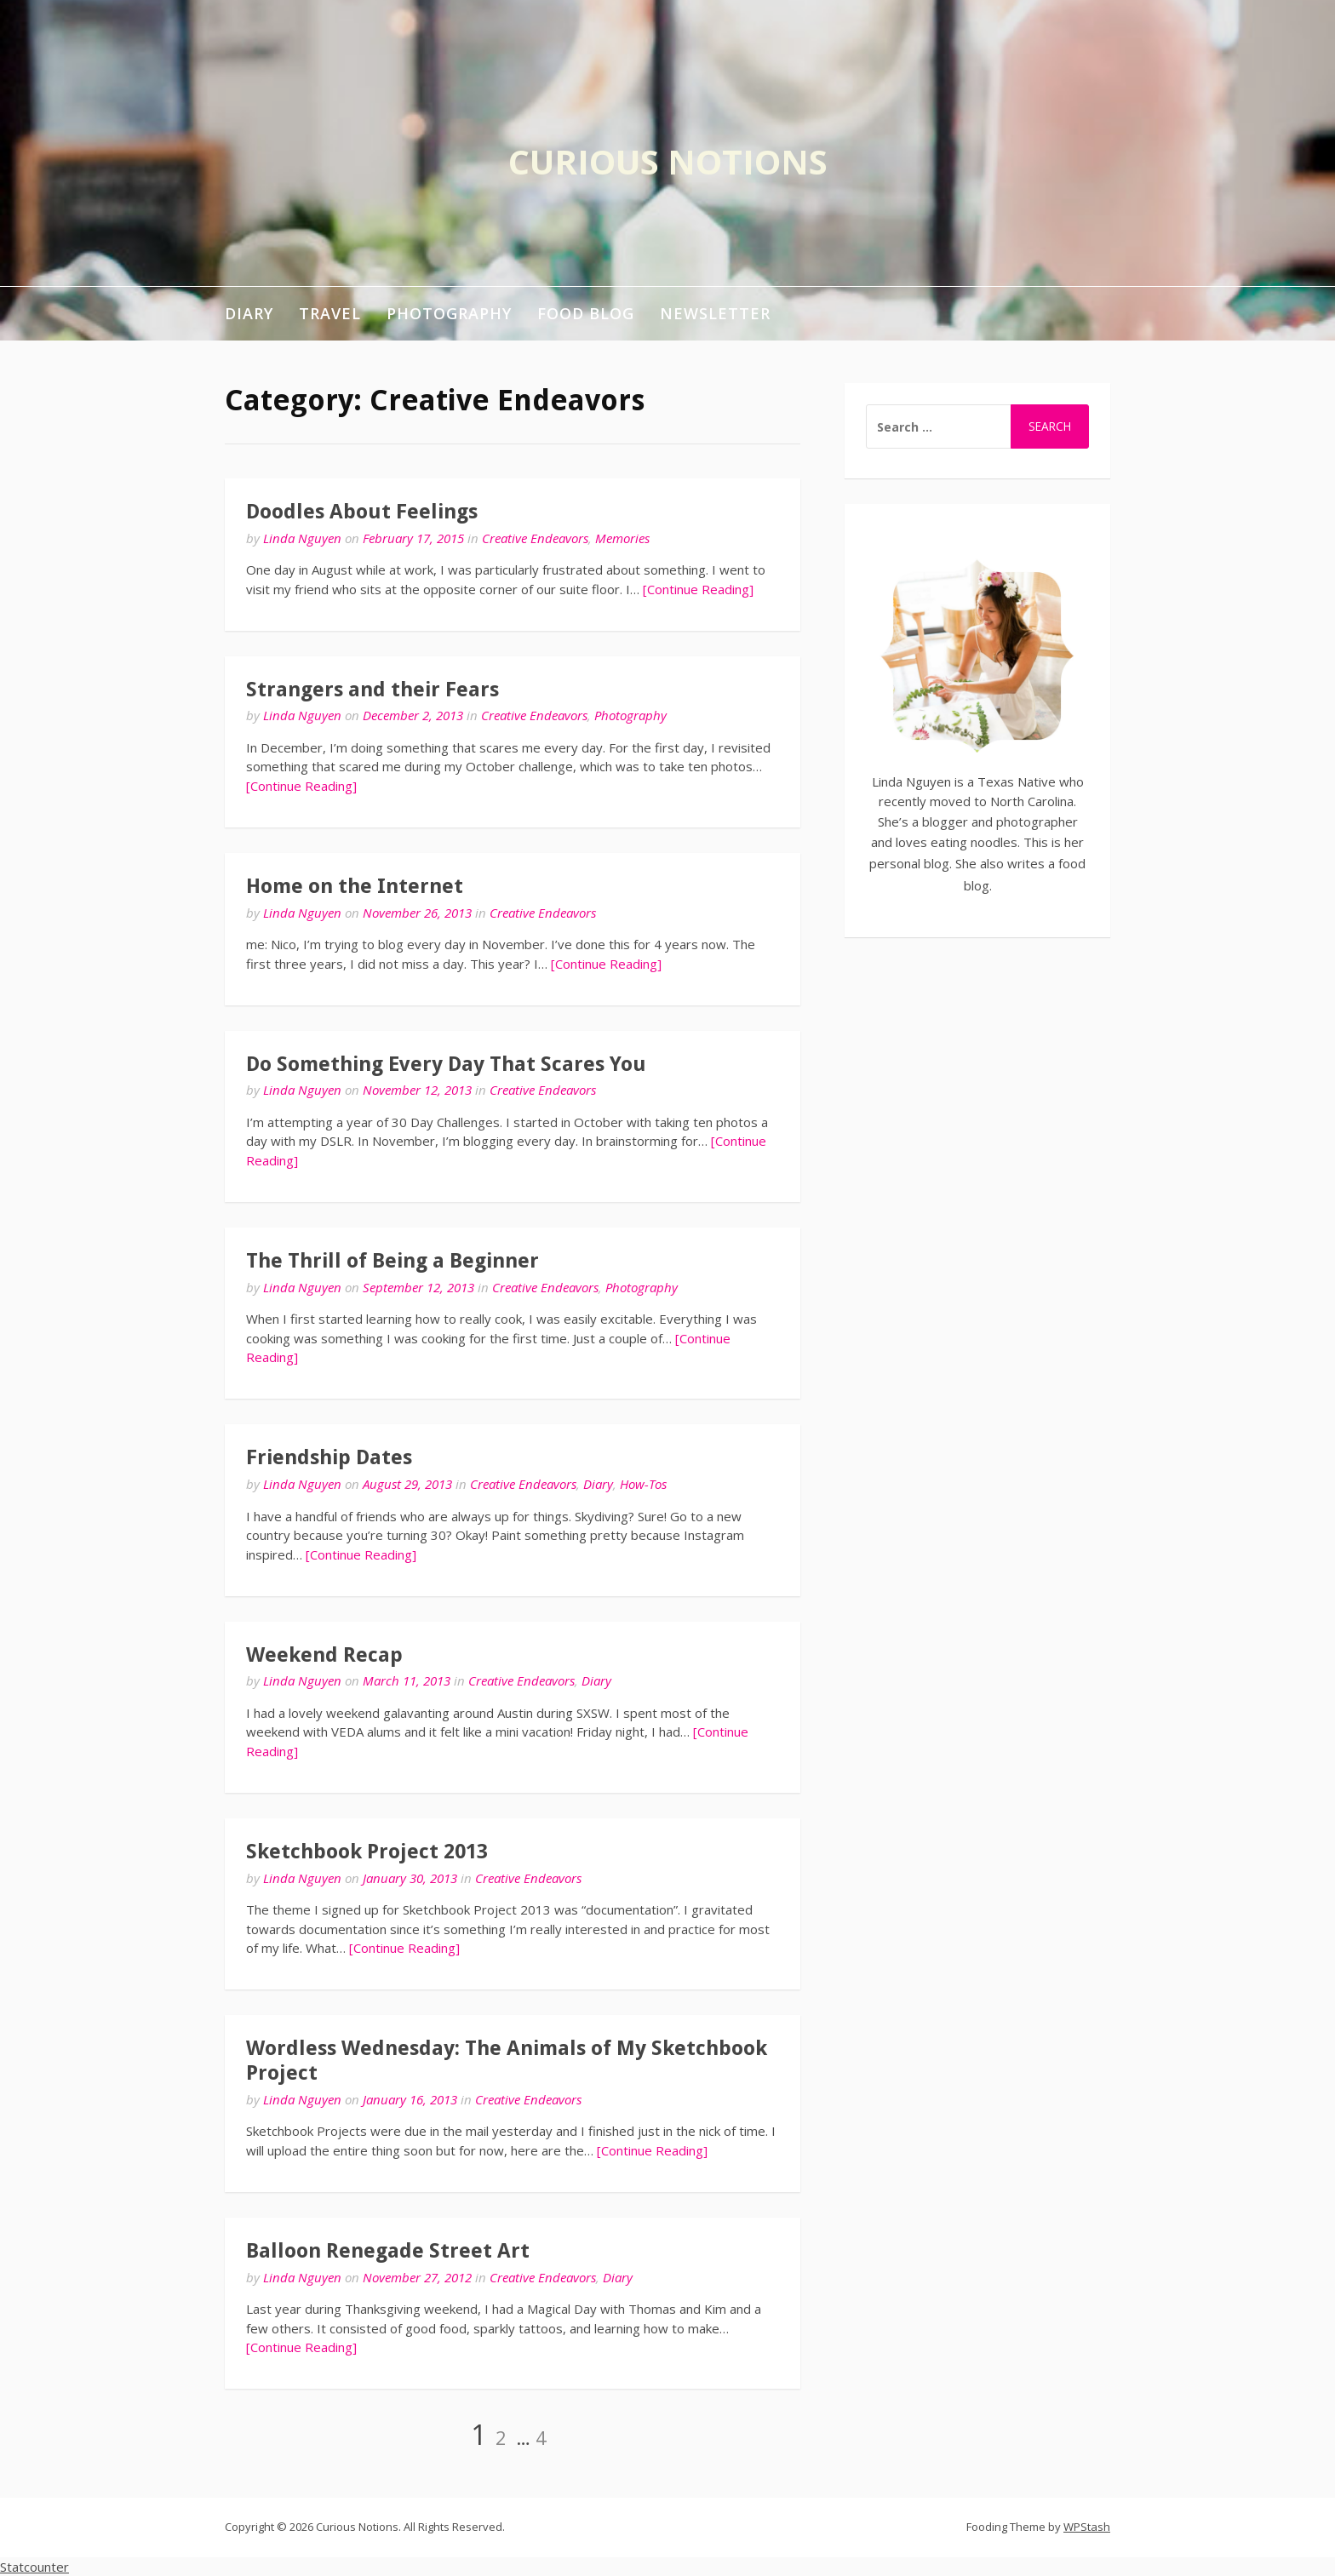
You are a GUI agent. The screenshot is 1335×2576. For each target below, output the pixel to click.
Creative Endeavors (535, 538)
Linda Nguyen (302, 538)
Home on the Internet (354, 886)
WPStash (1086, 2526)
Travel (330, 313)
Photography (449, 313)
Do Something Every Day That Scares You (446, 1064)
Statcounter (34, 2566)
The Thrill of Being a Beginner (392, 1261)
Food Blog (585, 313)
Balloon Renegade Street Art (388, 2251)
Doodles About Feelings (362, 512)
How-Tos (643, 1483)
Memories (622, 538)
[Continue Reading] (698, 589)
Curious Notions (668, 161)
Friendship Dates (329, 1457)
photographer (1037, 821)
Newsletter (715, 313)
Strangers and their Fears (372, 689)
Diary (249, 313)
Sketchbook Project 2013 (367, 1851)
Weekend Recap (324, 1655)
